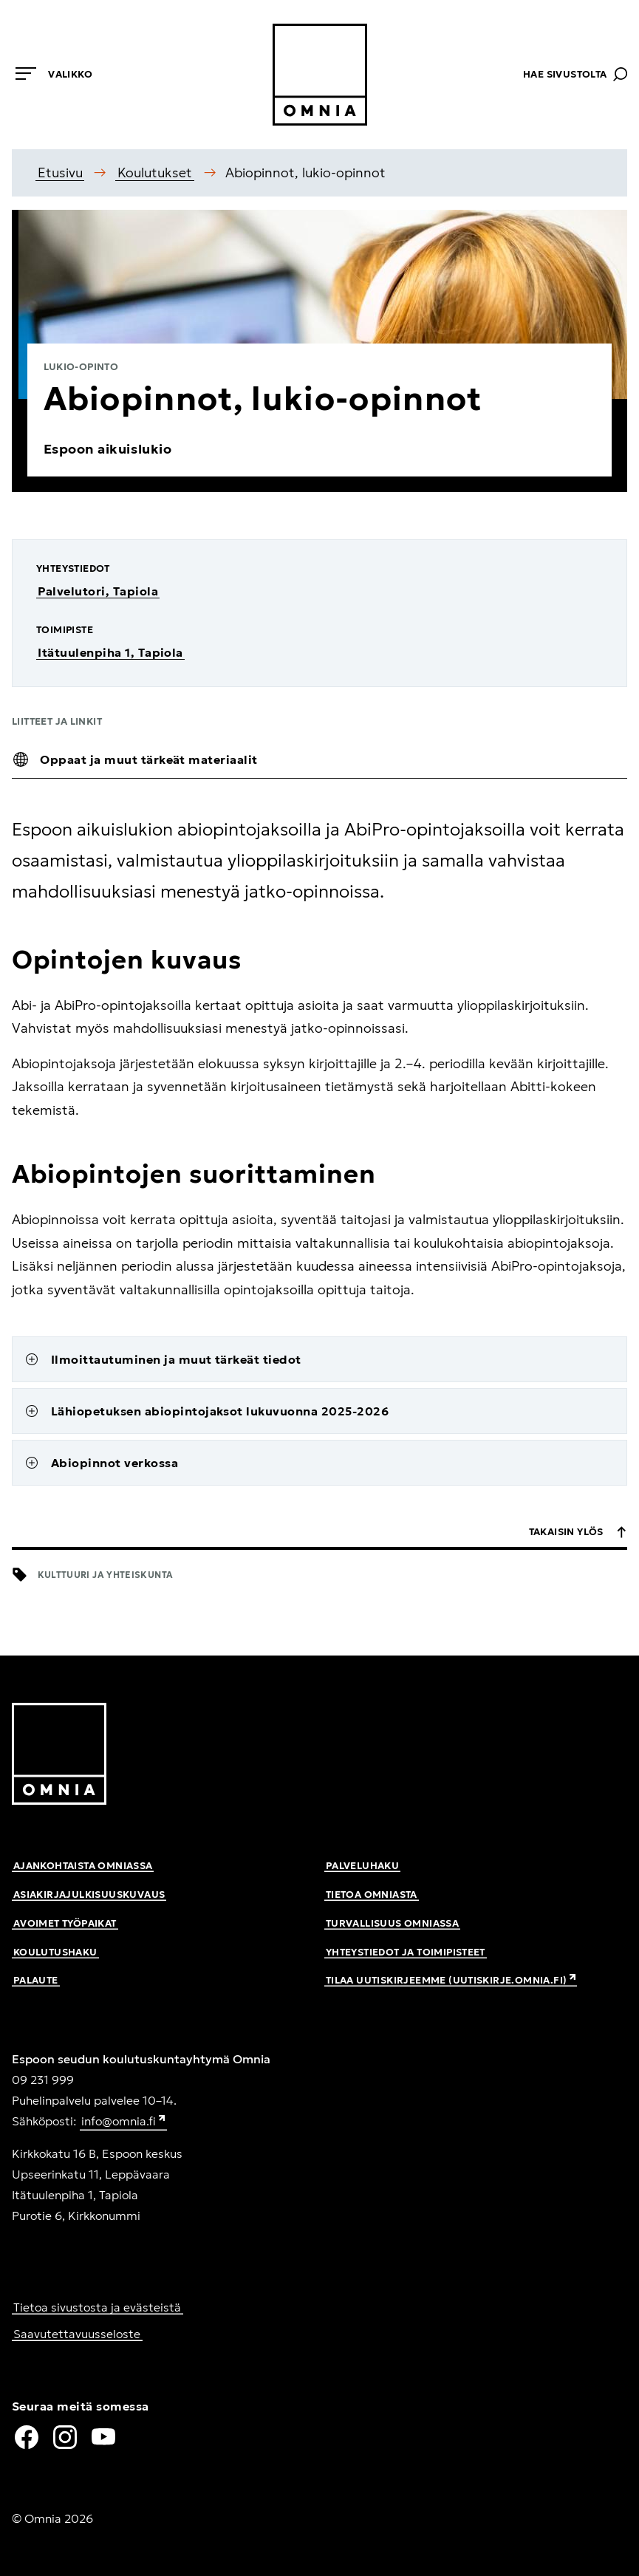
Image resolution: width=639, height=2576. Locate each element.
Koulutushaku (55, 1952)
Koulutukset (154, 172)
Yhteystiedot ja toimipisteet (405, 1952)
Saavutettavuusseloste (76, 2333)
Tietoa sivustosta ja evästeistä (97, 2307)
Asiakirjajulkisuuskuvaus (89, 1894)
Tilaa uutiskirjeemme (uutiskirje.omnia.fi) (451, 1980)
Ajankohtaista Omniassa (83, 1865)
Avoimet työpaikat (65, 1923)
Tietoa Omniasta (371, 1894)
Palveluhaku (362, 1865)
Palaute (35, 1980)
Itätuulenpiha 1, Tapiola (110, 652)
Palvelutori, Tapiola (98, 591)
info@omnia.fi (123, 2122)
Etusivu (60, 172)
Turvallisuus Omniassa (392, 1923)
